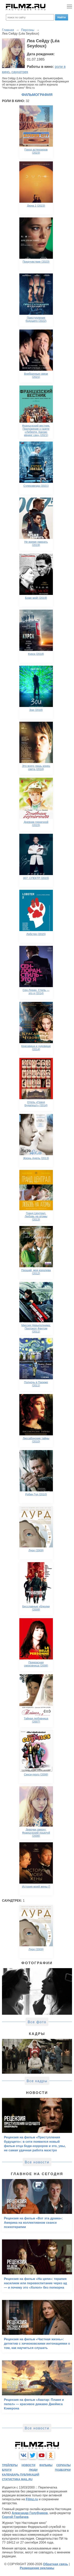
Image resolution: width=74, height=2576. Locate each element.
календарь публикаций (20, 2474)
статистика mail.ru (17, 2479)
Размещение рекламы (37, 2568)
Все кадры (37, 2081)
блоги (6, 2469)
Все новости (37, 2162)
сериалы (63, 2465)
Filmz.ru (32, 2499)
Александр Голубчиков (30, 2513)
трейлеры (10, 2465)
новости (28, 2465)
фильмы (45, 2465)
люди (33, 2469)
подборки (63, 2469)
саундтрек (19, 72)
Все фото (37, 2022)
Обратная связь (55, 2564)
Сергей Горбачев (15, 2517)
